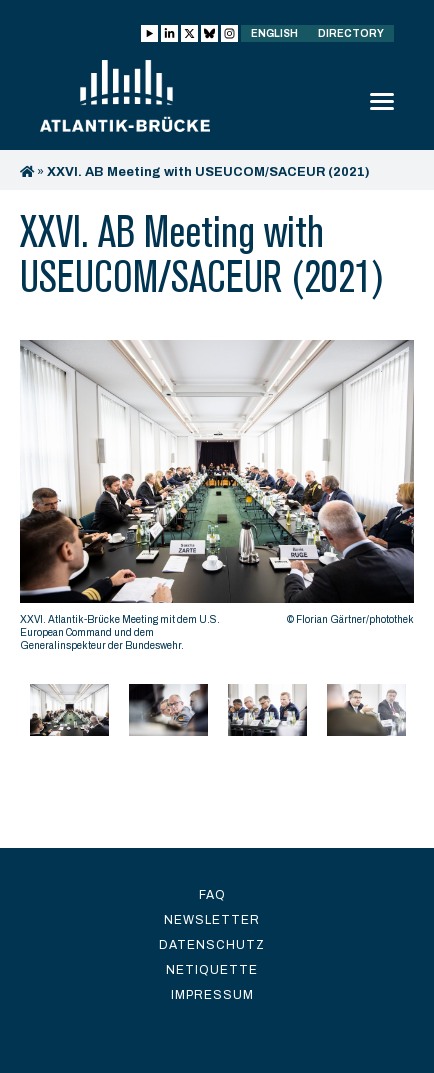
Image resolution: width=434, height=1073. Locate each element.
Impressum (212, 995)
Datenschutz (212, 945)
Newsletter (212, 920)
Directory (351, 33)
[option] (217, 501)
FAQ (212, 895)
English (274, 33)
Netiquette (212, 970)
